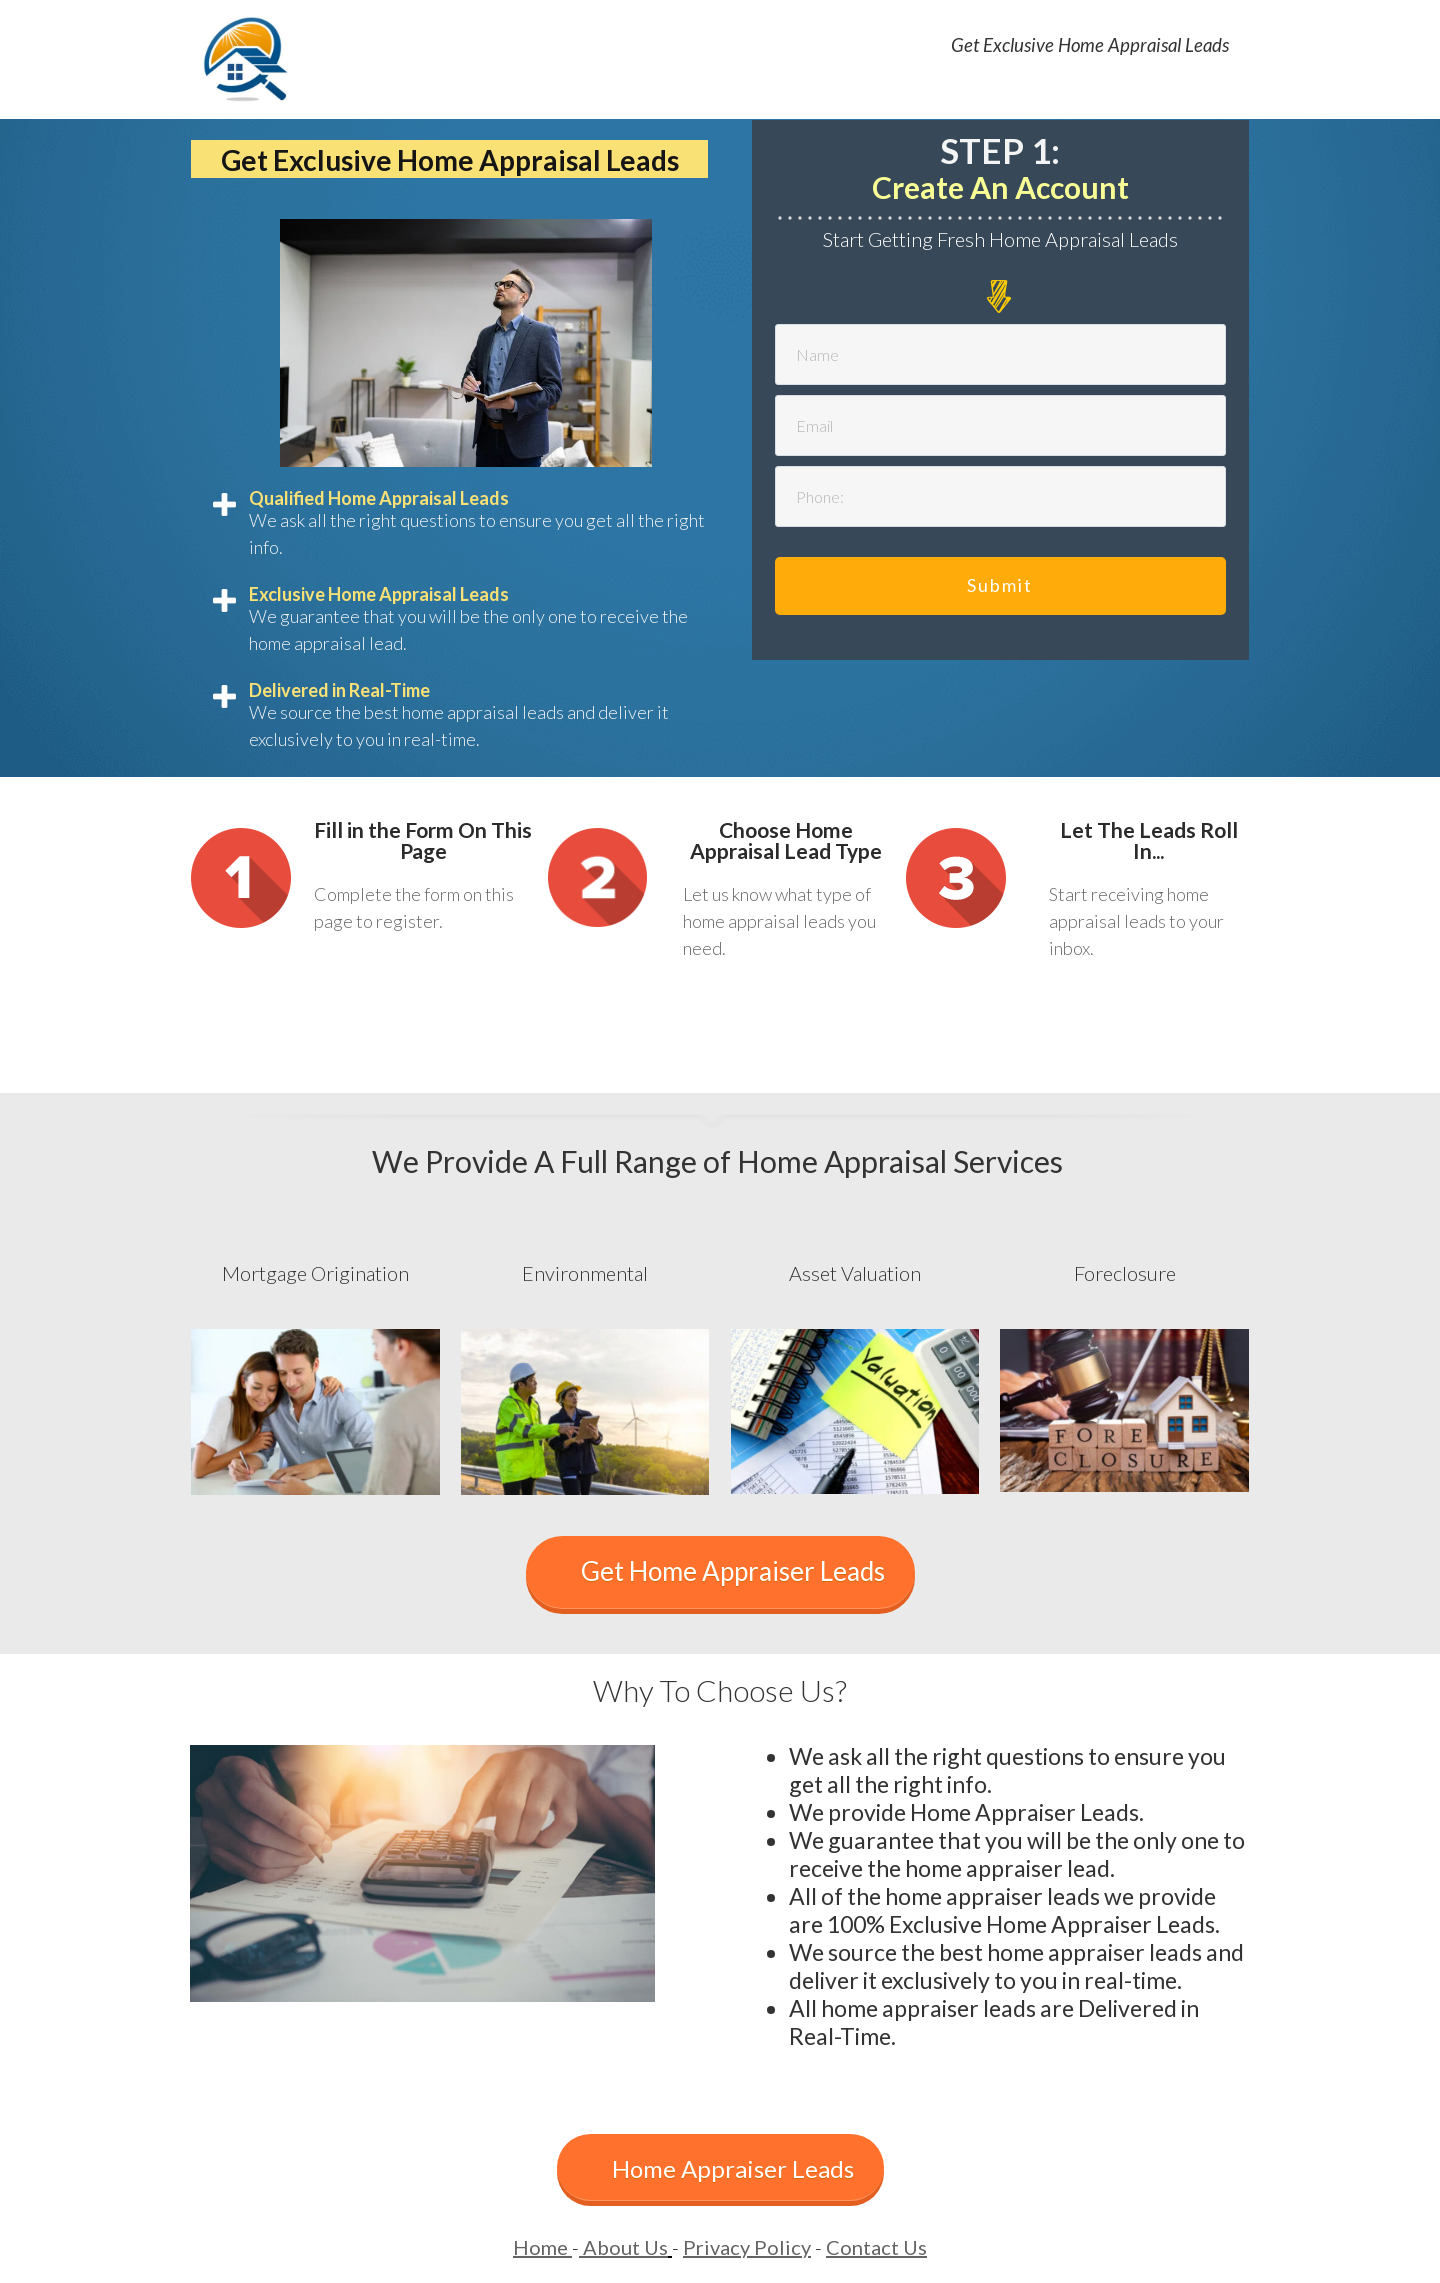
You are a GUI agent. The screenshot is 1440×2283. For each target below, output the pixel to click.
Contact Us (876, 2247)
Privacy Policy (747, 2247)
